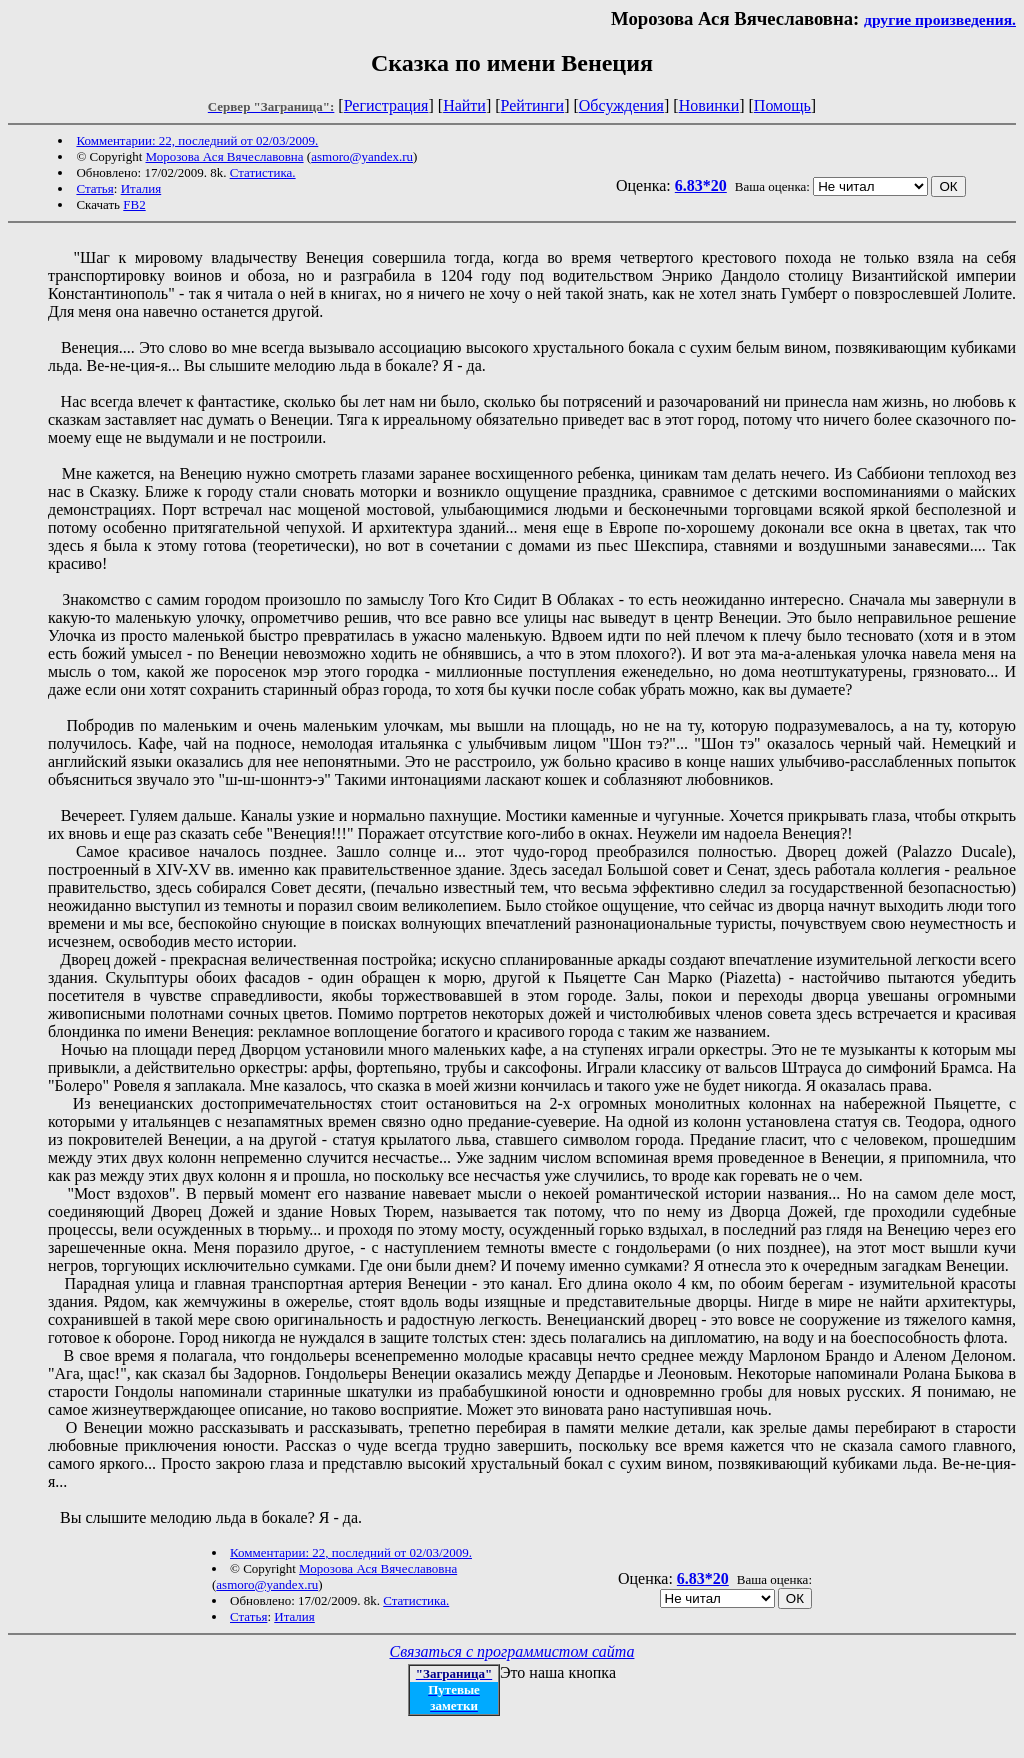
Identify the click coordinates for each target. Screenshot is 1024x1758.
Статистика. (263, 172)
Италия (141, 188)
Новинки (709, 105)
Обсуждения (621, 105)
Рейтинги (533, 105)
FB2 (134, 204)
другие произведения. (940, 19)
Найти (464, 105)
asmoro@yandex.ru (362, 156)
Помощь (782, 105)
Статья (94, 188)
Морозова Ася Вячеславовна (225, 156)
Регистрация (386, 105)
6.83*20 (701, 185)
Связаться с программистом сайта (512, 1651)
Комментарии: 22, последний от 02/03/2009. (197, 140)
